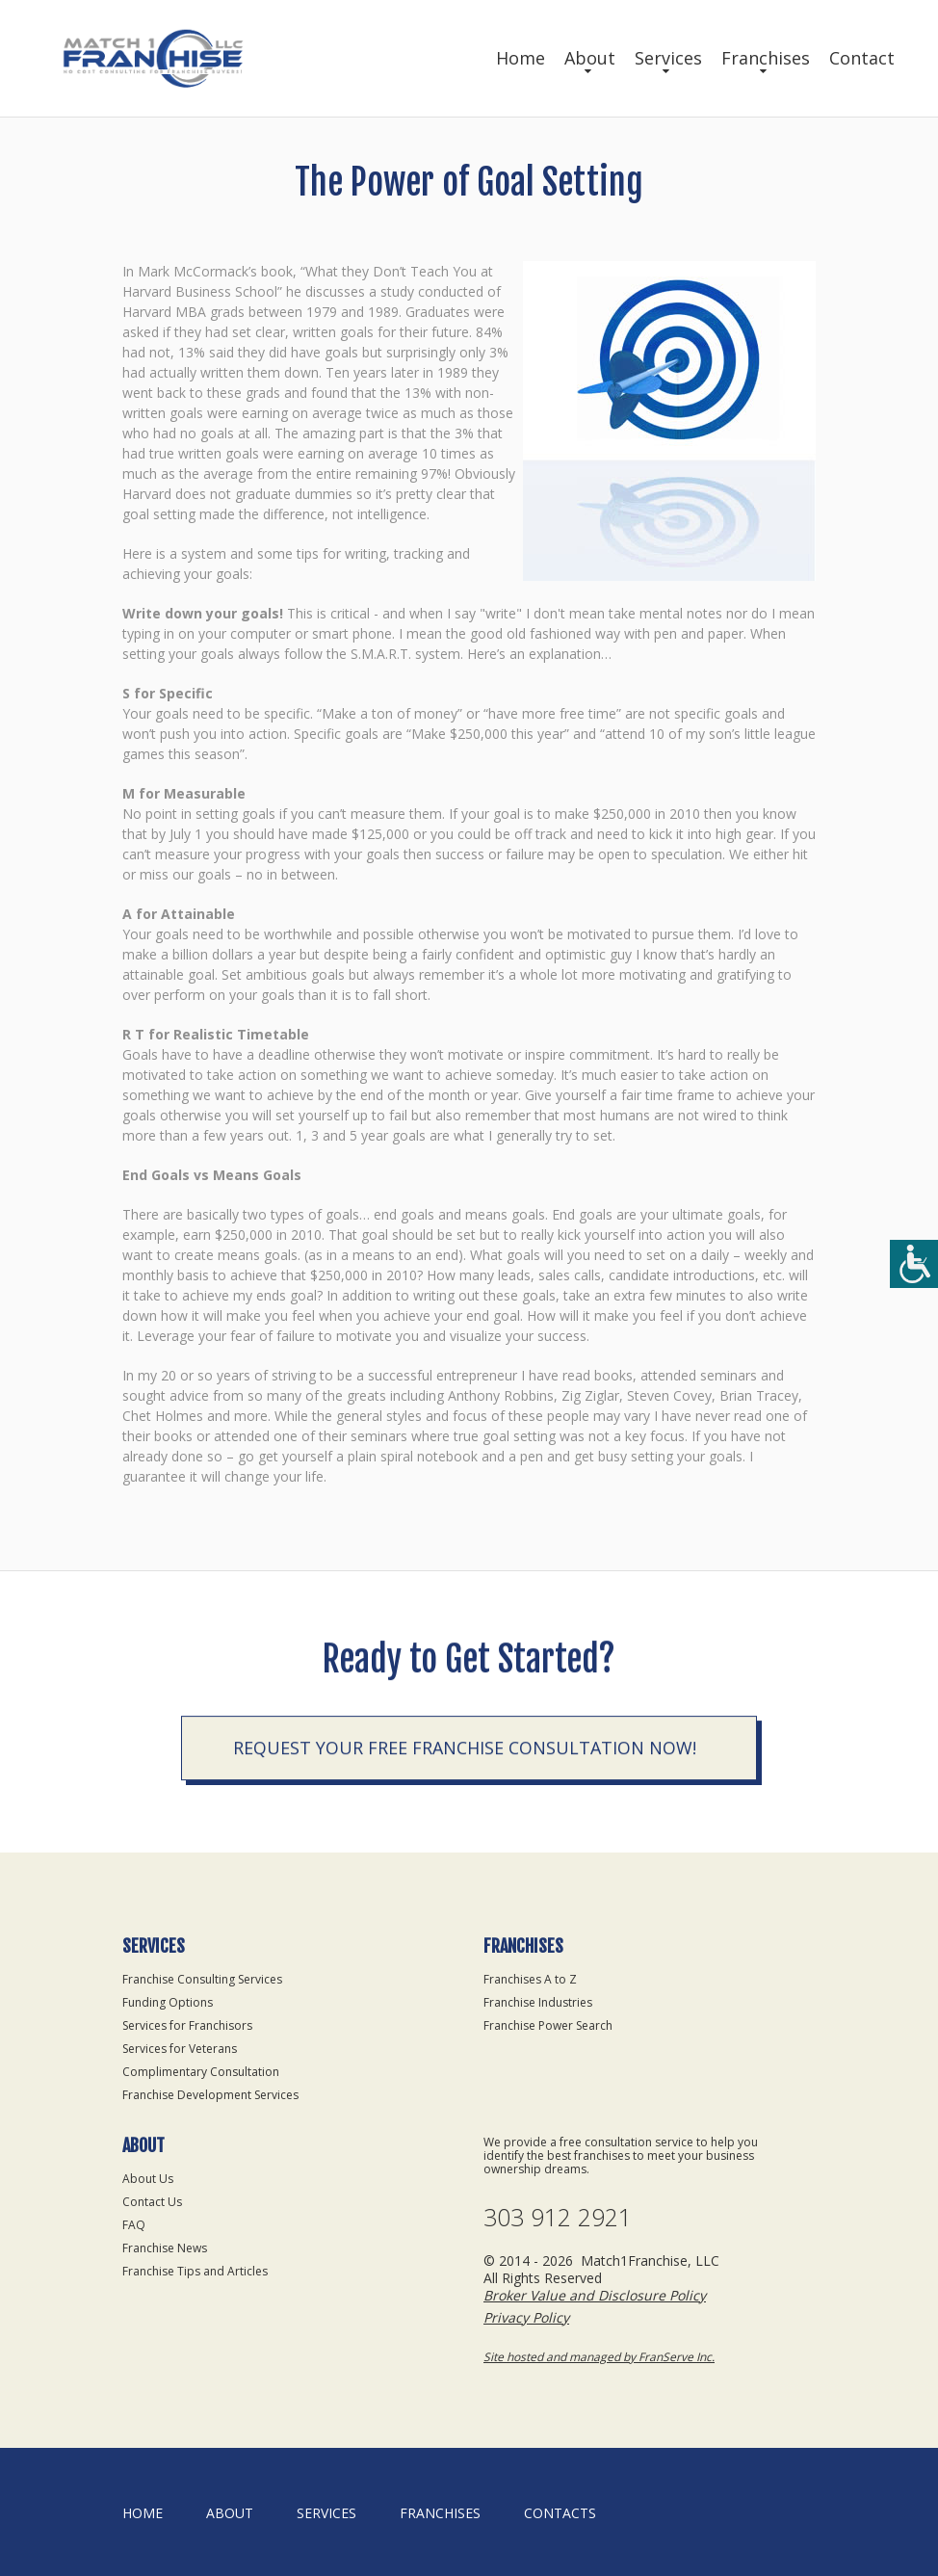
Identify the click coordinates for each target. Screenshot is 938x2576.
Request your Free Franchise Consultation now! (464, 1751)
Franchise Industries (537, 2002)
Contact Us (152, 2202)
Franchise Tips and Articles (195, 2271)
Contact (862, 57)
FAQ (133, 2225)
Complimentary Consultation (200, 2071)
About (589, 57)
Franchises (765, 57)
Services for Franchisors (187, 2025)
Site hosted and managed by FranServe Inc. (599, 2357)
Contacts (560, 2513)
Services (668, 57)
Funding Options (167, 2002)
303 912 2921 (557, 2217)
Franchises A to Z (530, 1979)
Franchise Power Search (547, 2025)
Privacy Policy (526, 2317)
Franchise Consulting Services (202, 1979)
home (142, 2513)
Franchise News (164, 2248)
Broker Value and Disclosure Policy (594, 2295)
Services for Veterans (179, 2048)
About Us (147, 2178)
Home (520, 57)
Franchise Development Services (210, 2095)
